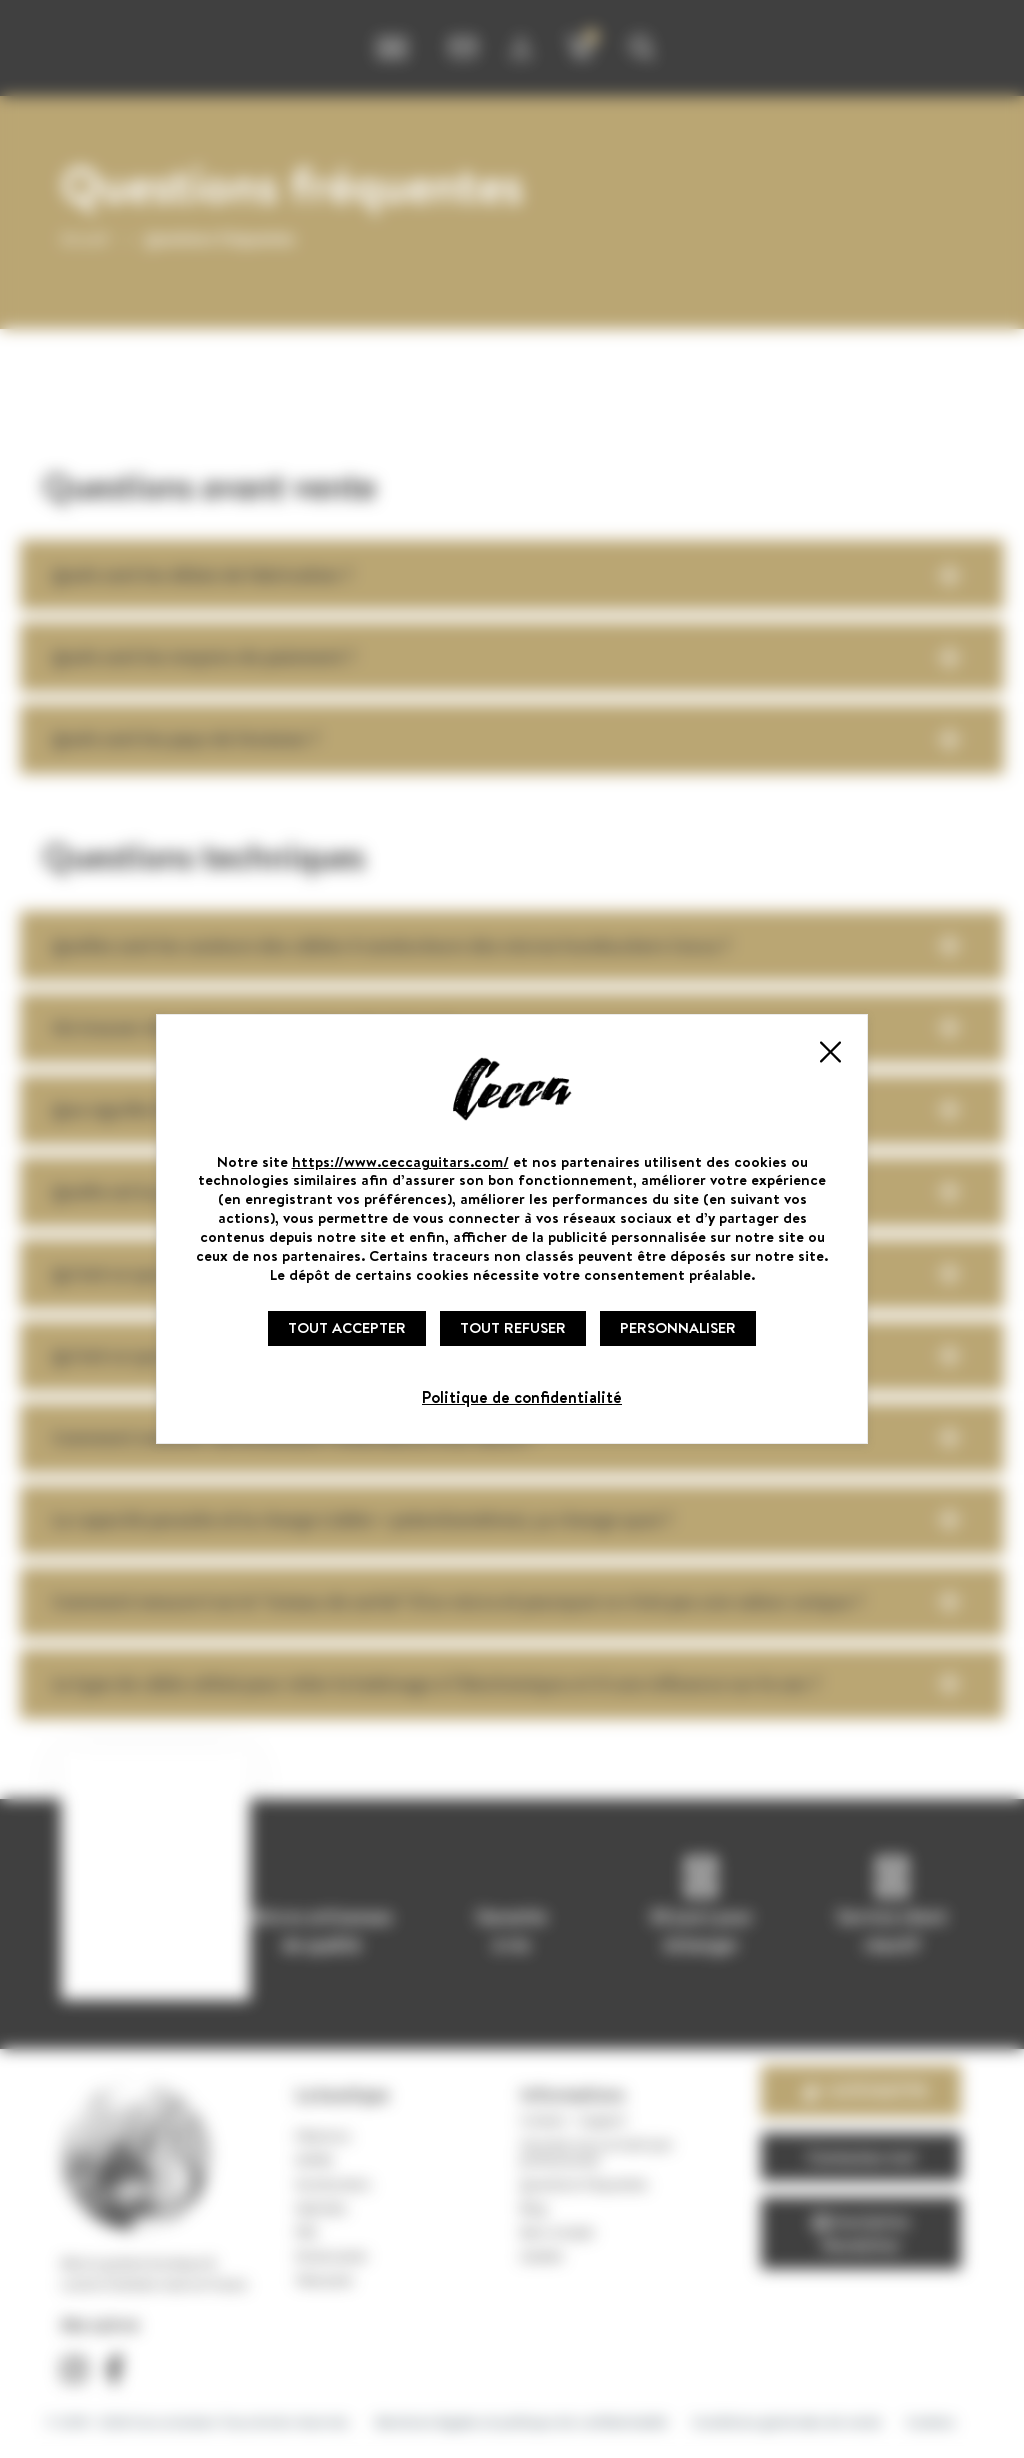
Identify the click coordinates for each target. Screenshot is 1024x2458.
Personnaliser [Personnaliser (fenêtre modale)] (678, 1327)
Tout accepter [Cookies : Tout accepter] (347, 1327)
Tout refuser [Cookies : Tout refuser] (513, 1327)
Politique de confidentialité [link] (522, 1397)
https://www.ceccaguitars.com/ (400, 1161)
